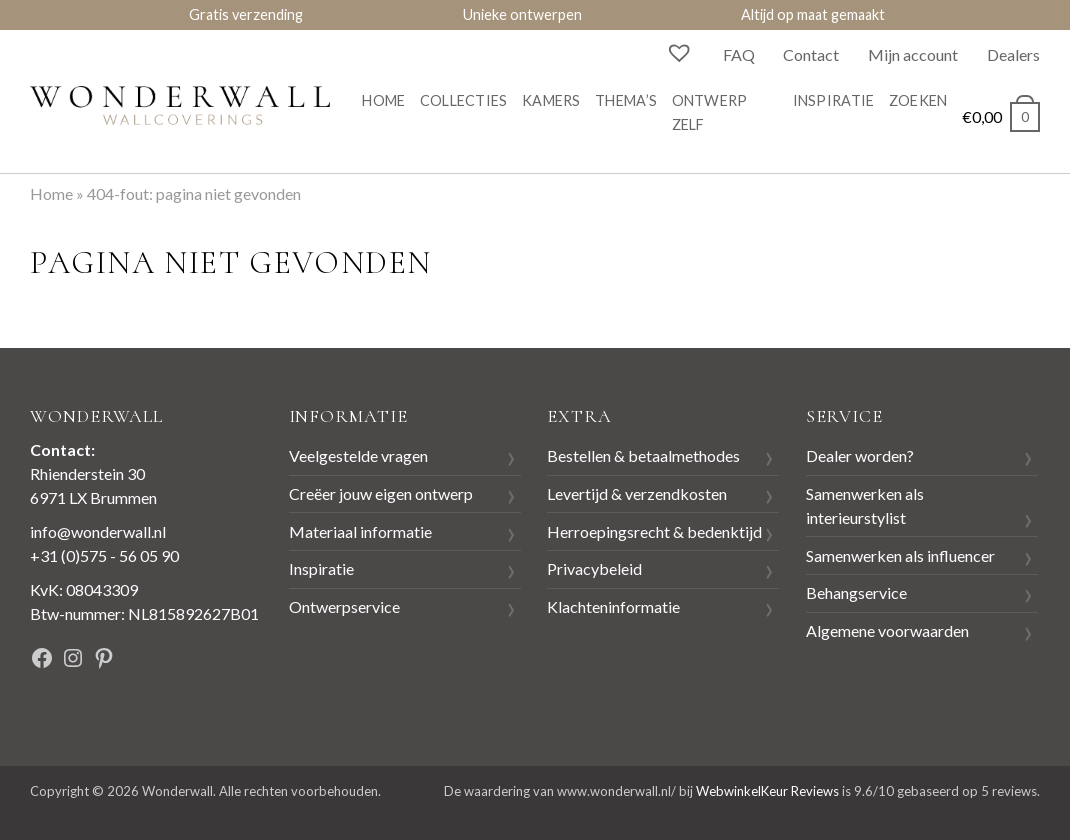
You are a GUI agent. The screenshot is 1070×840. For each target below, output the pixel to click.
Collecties (464, 100)
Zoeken (918, 100)
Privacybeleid (594, 568)
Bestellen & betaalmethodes (643, 455)
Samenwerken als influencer (900, 555)
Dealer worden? (860, 455)
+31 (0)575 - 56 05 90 (104, 555)
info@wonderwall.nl (98, 531)
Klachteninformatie (613, 606)
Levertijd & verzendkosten (637, 493)
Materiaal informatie (360, 531)
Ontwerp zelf (710, 112)
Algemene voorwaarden (887, 630)
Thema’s (626, 100)
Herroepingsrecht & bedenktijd (654, 531)
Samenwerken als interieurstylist (865, 505)
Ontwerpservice (344, 606)
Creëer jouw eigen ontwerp (381, 493)
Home (383, 100)
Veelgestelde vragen (358, 455)
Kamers (551, 100)
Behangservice (856, 592)
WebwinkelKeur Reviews (767, 791)
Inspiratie (834, 100)
